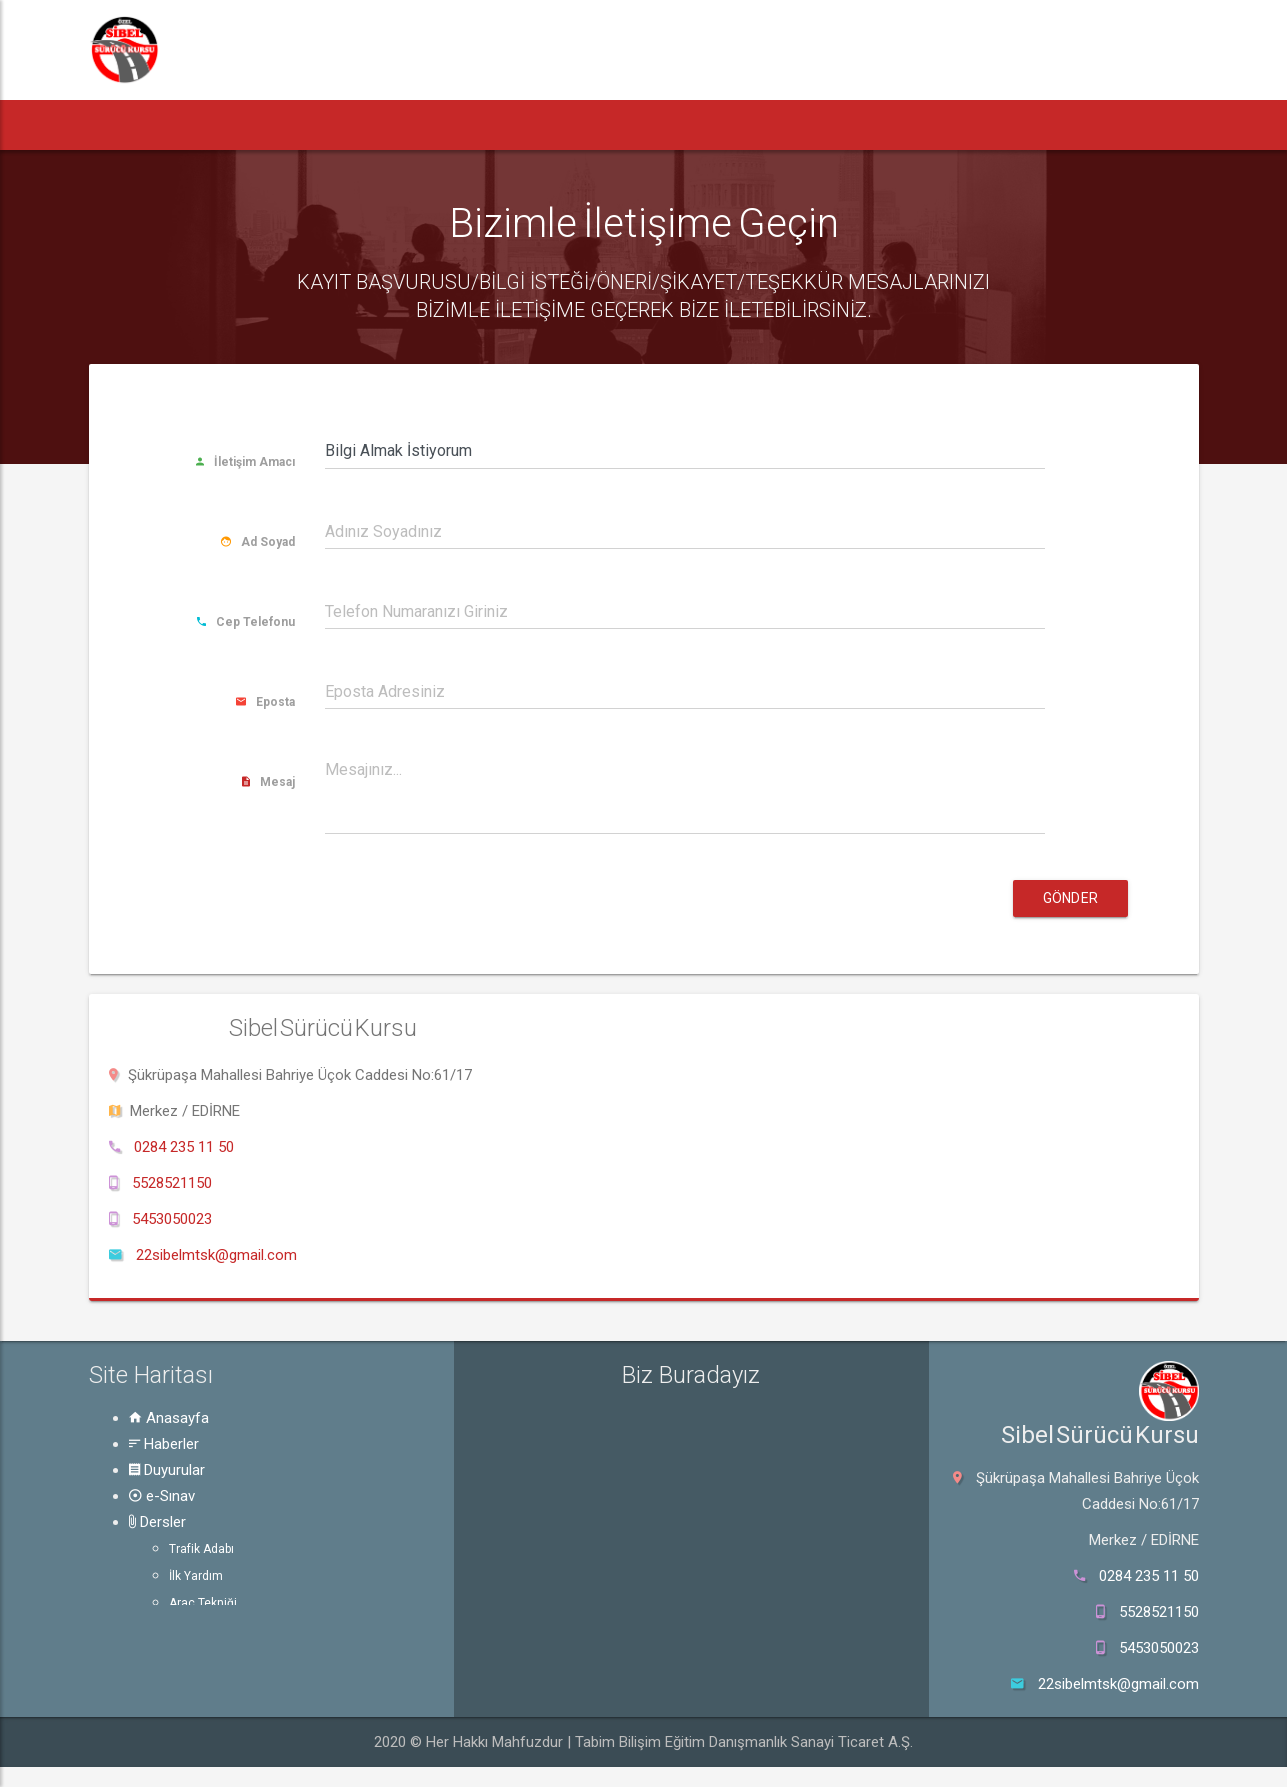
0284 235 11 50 (184, 1147)
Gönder (1070, 898)
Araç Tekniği (203, 1603)
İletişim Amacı (245, 462)
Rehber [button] (662, 124)
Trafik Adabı (201, 1549)
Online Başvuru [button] (998, 124)
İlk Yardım (196, 1576)
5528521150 (172, 1183)
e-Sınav (162, 1496)
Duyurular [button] (343, 124)
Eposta (265, 702)
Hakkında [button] (857, 124)
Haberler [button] (223, 124)
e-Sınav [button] (451, 124)
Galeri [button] (756, 124)
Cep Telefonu (246, 622)
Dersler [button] (553, 124)
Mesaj (268, 782)
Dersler (157, 1522)
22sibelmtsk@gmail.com (216, 1255)
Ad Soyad (258, 542)
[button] (126, 125)
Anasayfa (169, 1418)
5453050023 (172, 1219)
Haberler (164, 1444)
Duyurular (167, 1470)
